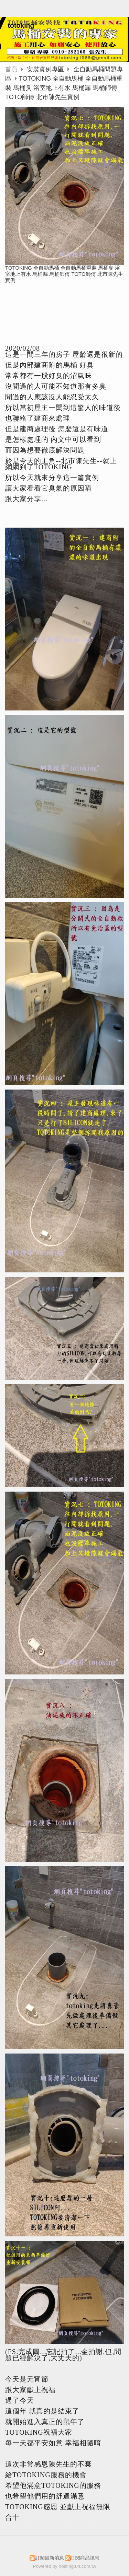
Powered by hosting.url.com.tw (64, 2566)
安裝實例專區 (46, 69)
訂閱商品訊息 (85, 2558)
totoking (21, 25)
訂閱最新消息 (49, 2558)
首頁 (11, 69)
